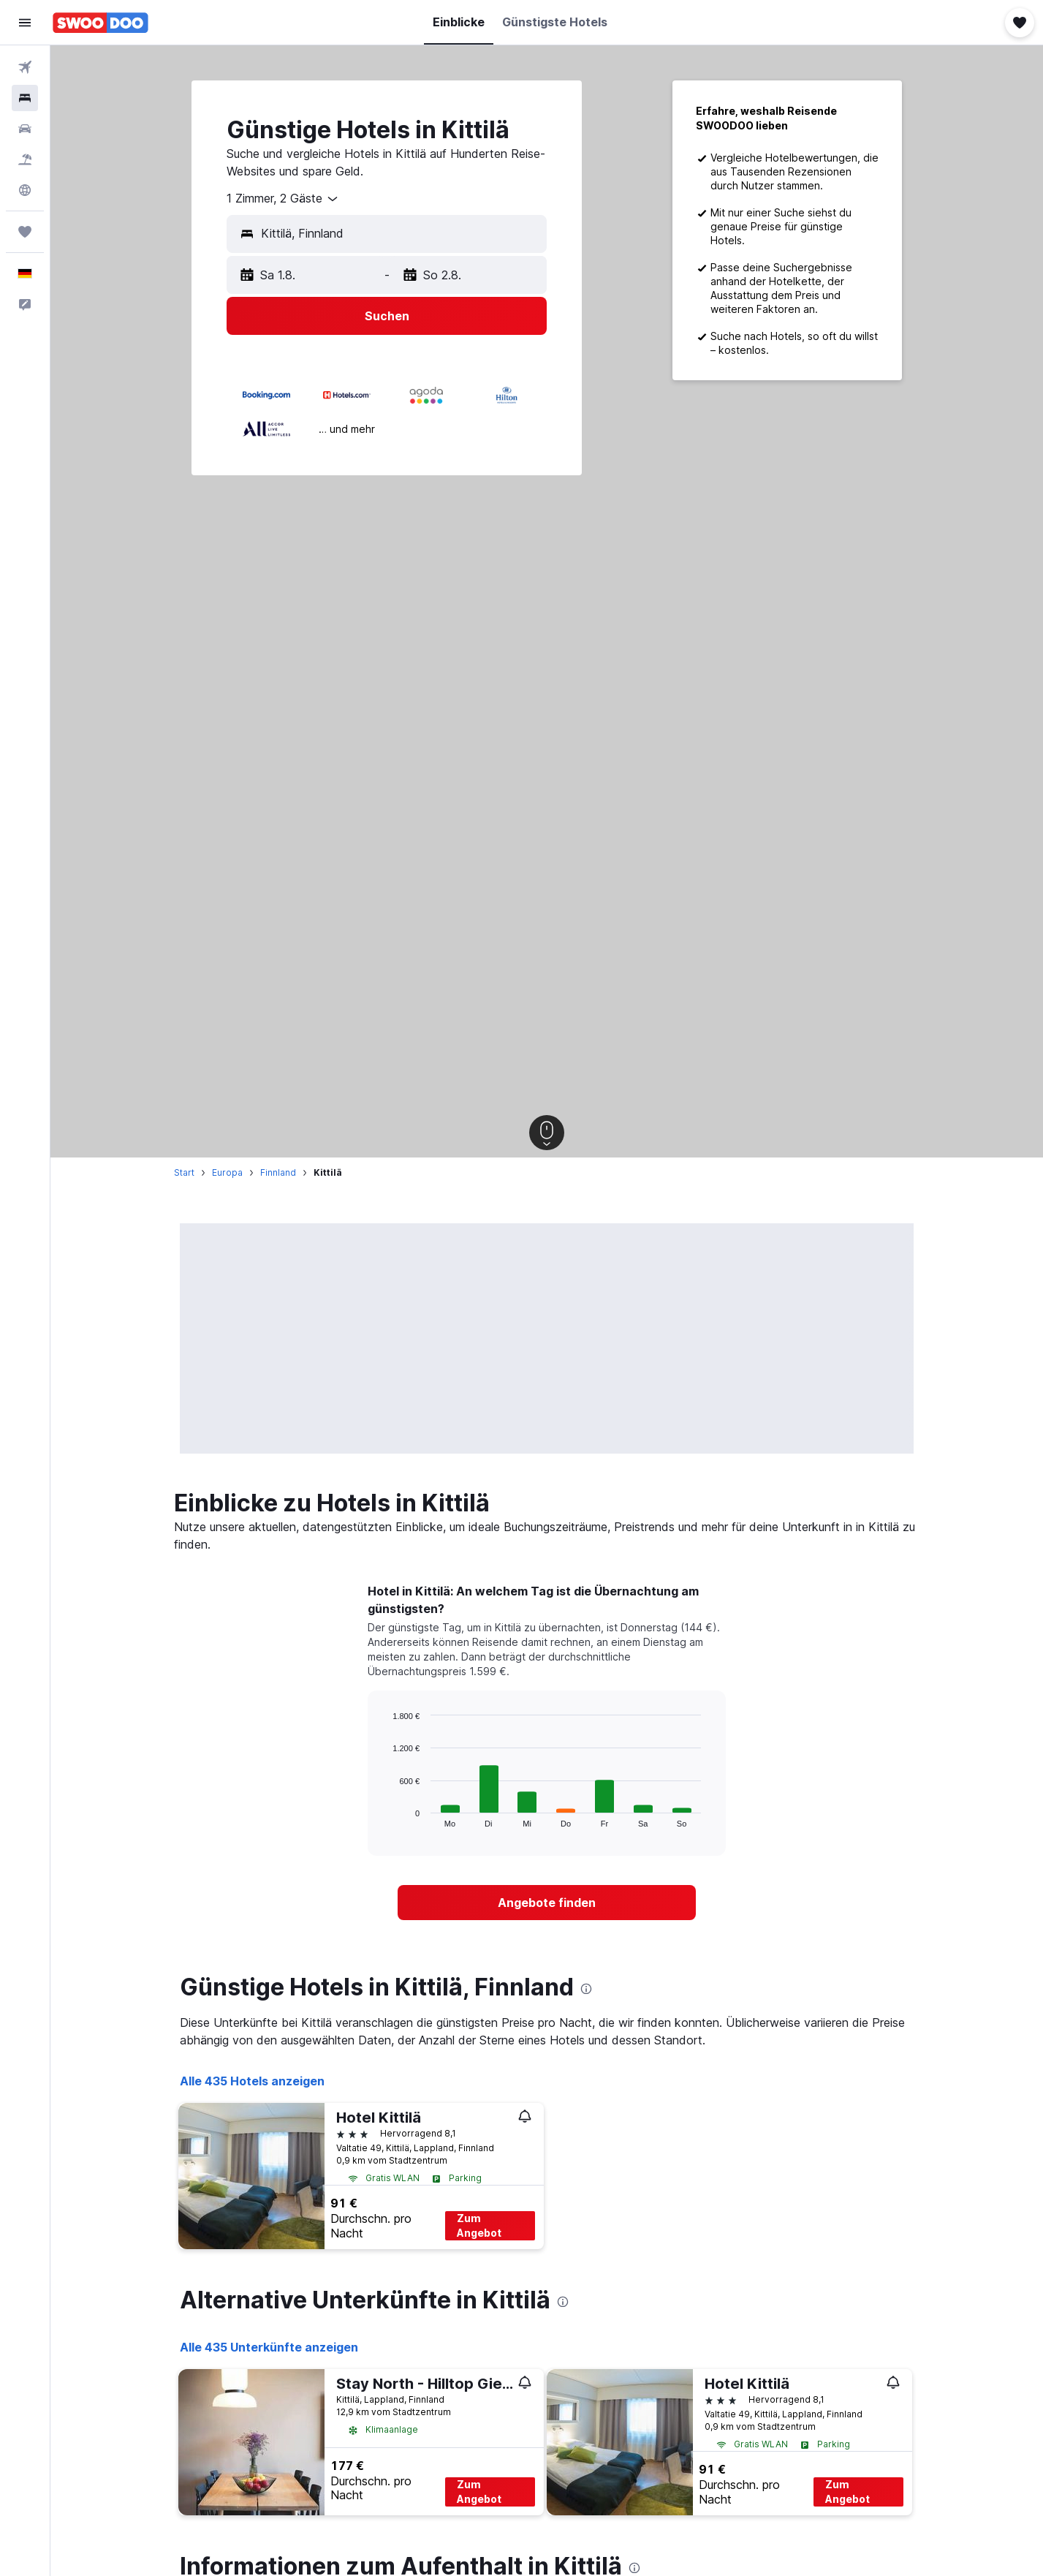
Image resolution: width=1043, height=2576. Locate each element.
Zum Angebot (479, 2225)
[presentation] (586, 1988)
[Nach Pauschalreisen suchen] (25, 159)
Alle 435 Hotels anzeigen (252, 2081)
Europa (227, 1172)
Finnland (278, 1172)
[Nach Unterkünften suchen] (25, 98)
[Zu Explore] (25, 190)
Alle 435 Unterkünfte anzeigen (269, 2347)
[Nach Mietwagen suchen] (25, 128)
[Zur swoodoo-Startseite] (100, 22)
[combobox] (283, 199)
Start (184, 1172)
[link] (547, 1902)
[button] (25, 23)
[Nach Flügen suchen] (25, 67)
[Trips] (25, 231)
